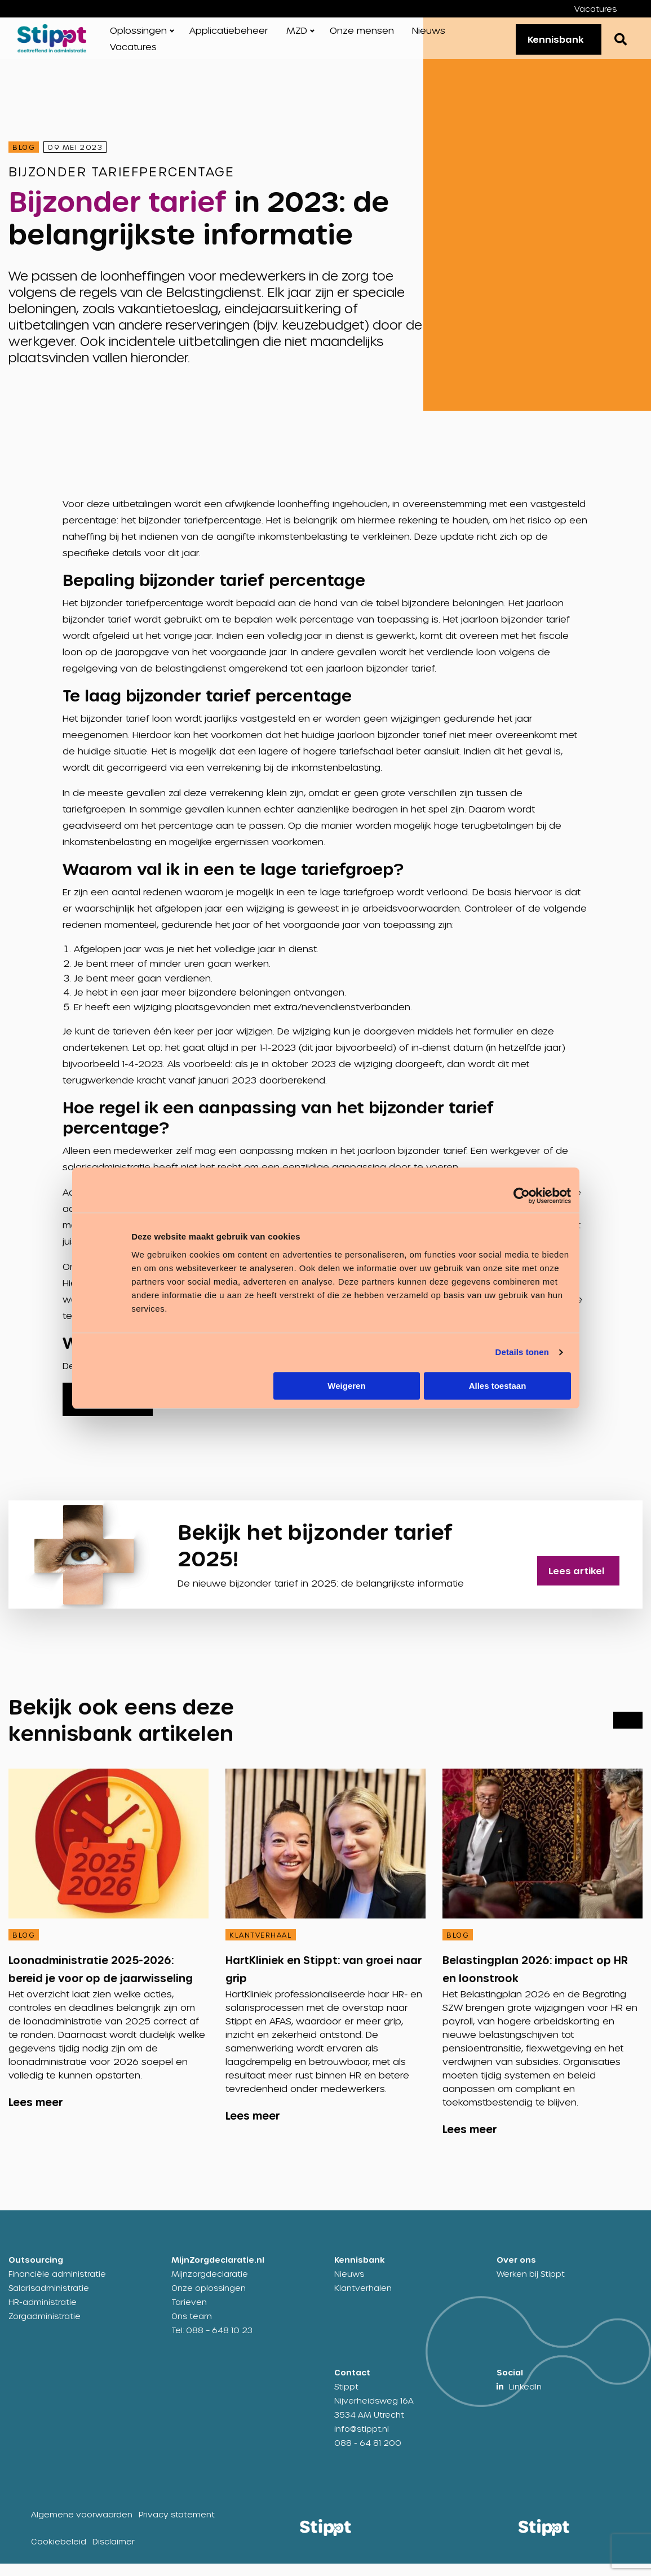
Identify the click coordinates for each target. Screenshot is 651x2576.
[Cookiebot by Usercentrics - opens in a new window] (521, 1195)
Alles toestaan (497, 1386)
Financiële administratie (57, 2286)
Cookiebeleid (58, 2554)
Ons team (191, 2328)
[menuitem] (604, 9)
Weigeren (346, 1386)
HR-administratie (42, 2314)
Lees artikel (587, 1576)
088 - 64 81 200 (367, 2455)
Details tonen (522, 1352)
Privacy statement (177, 2526)
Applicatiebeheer (228, 36)
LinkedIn (525, 2399)
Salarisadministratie (48, 2300)
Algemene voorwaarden (81, 2526)
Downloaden (105, 1411)
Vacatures (595, 9)
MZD (296, 36)
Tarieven (189, 2314)
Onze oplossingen (208, 2300)
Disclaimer (113, 2554)
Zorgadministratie (44, 2328)
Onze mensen (362, 36)
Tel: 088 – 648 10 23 (212, 2342)
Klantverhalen (363, 2300)
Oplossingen (138, 36)
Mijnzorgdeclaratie (209, 2286)
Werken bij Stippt (531, 2286)
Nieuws (428, 36)
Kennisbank (548, 45)
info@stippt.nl (361, 2441)
